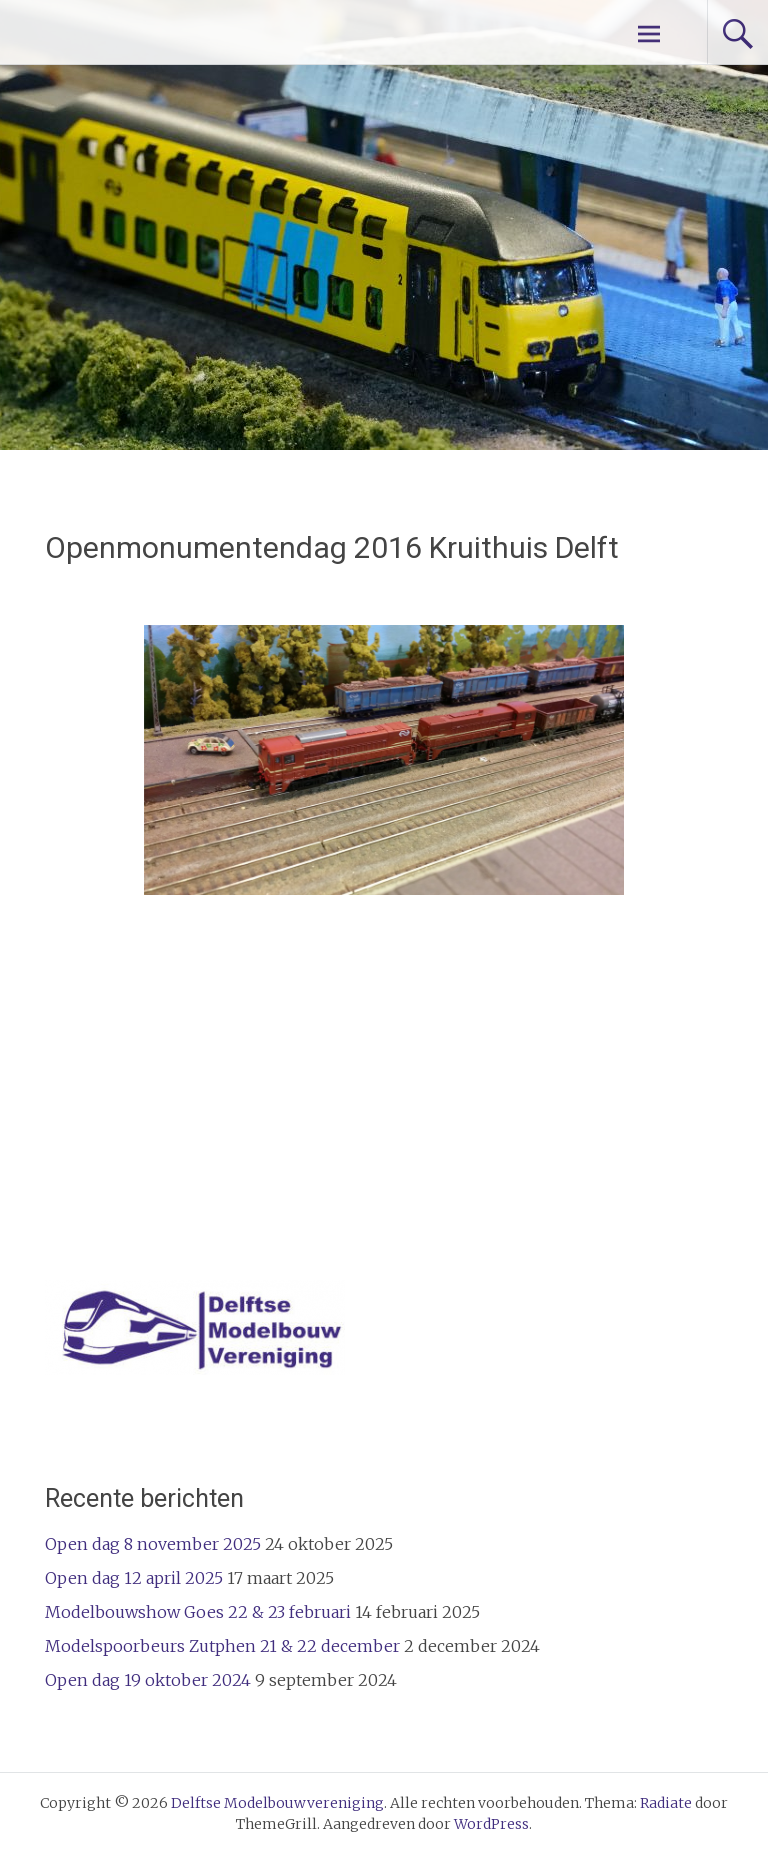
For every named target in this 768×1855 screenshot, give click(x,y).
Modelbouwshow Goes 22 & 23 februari (198, 1612)
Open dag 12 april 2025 (134, 1578)
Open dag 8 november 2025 (153, 1544)
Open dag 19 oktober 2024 (148, 1680)
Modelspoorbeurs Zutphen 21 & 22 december (222, 1646)
